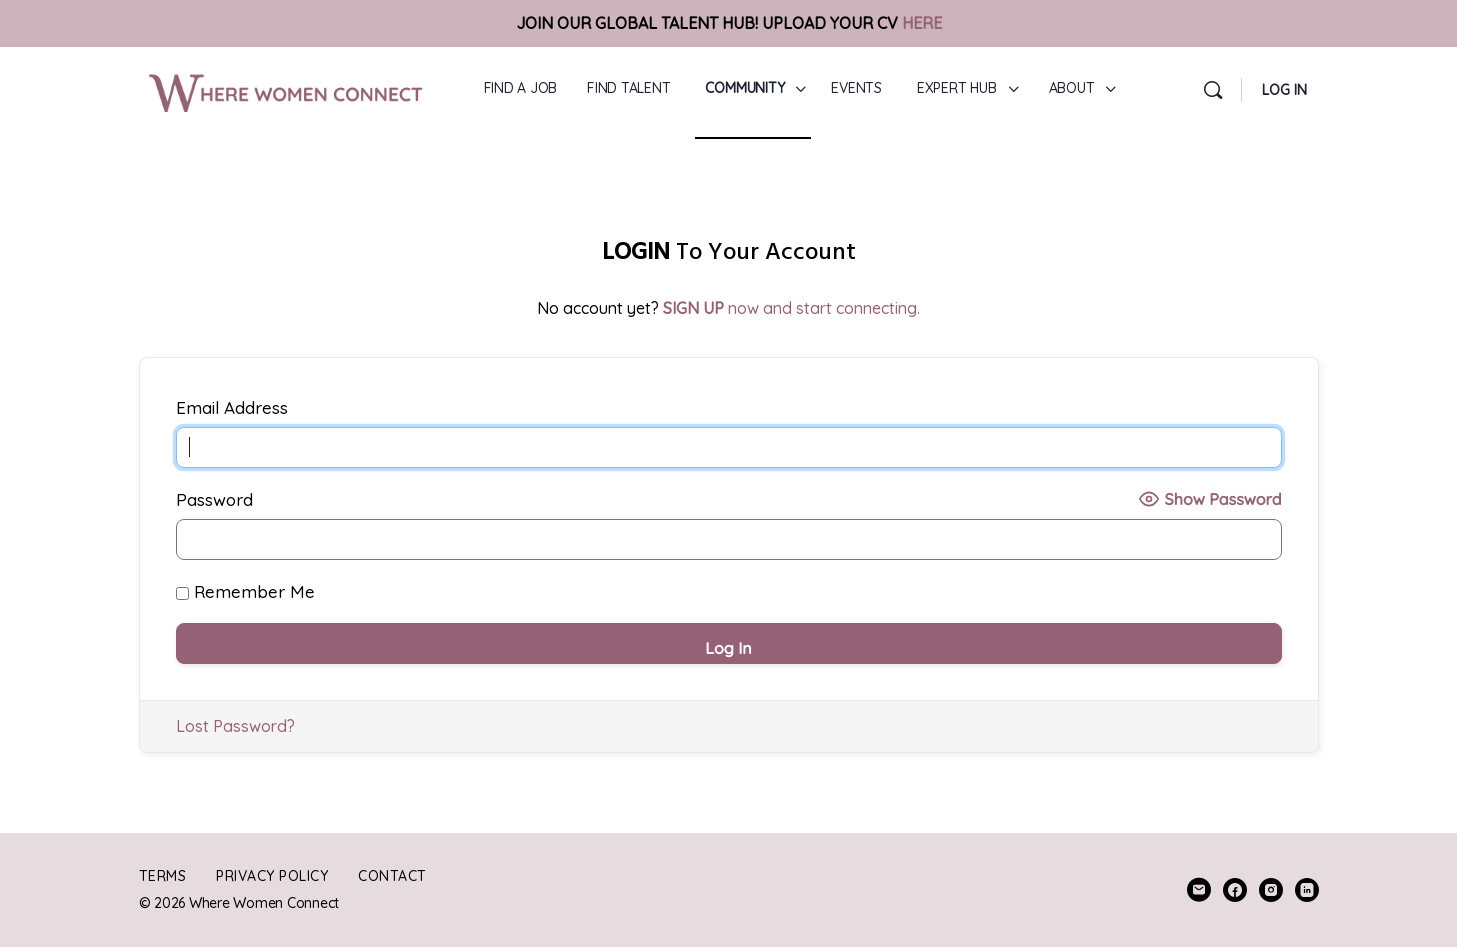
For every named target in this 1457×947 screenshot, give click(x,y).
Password (214, 499)
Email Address (232, 407)
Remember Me (245, 591)
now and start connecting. (791, 308)
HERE (922, 23)
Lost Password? (235, 726)
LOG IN (1284, 90)
